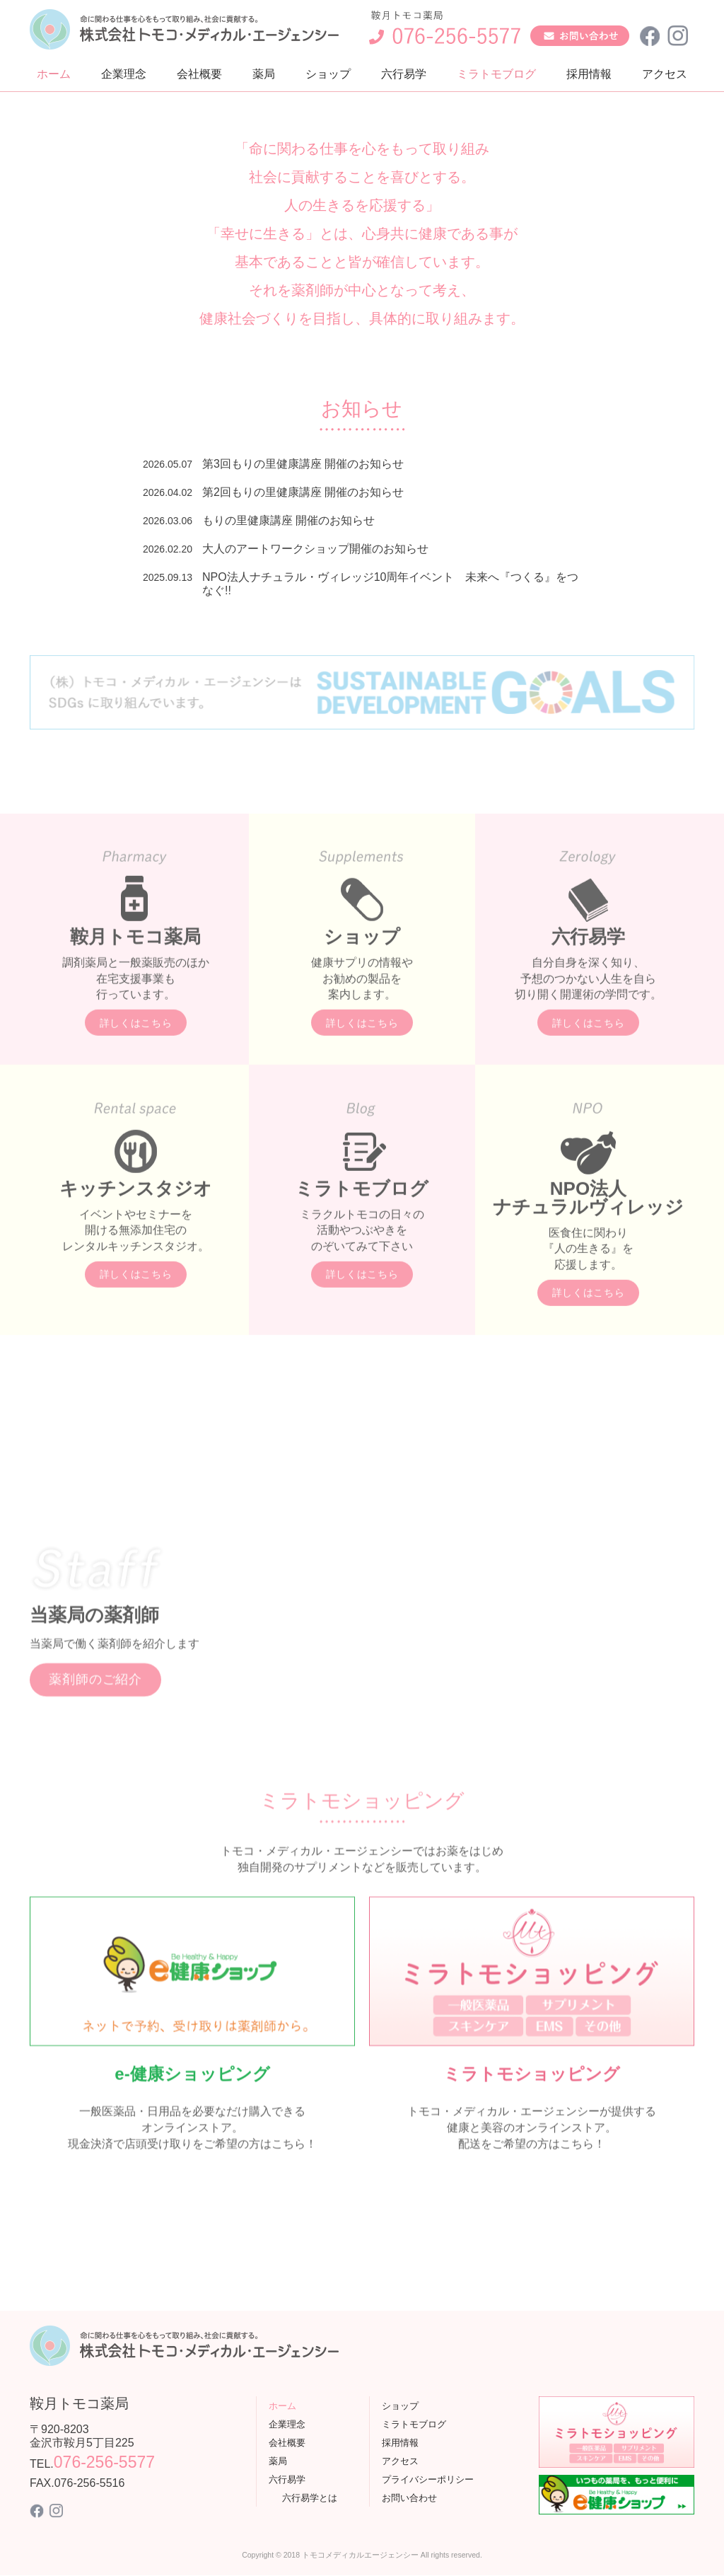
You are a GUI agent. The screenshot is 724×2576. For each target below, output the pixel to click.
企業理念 (123, 74)
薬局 (263, 74)
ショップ (328, 74)
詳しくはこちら (136, 1081)
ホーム (54, 74)
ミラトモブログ (496, 74)
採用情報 (589, 74)
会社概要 (199, 74)
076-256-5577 (104, 2463)
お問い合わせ (409, 2498)
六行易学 (403, 74)
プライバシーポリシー (428, 2479)
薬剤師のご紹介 (95, 1738)
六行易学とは (309, 2498)
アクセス (664, 74)
